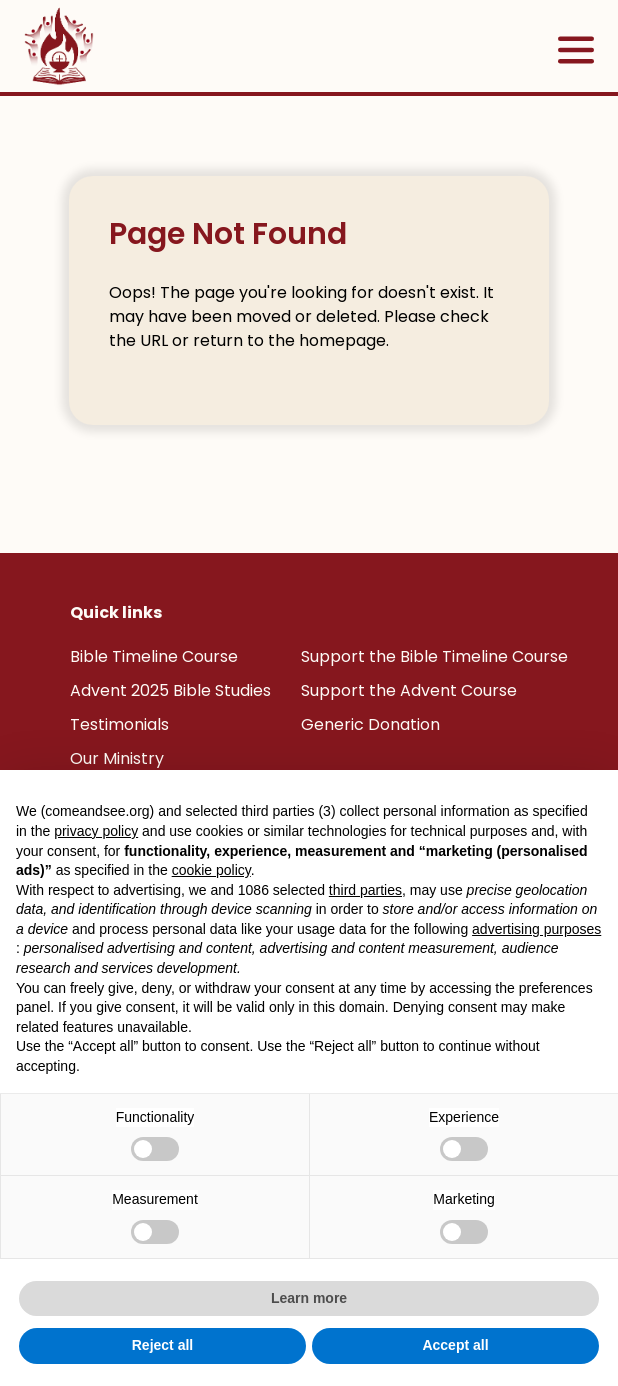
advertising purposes (536, 929)
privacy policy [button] (96, 831)
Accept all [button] (455, 1345)
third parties (365, 890)
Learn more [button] (309, 1298)
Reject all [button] (162, 1345)
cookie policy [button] (211, 870)
